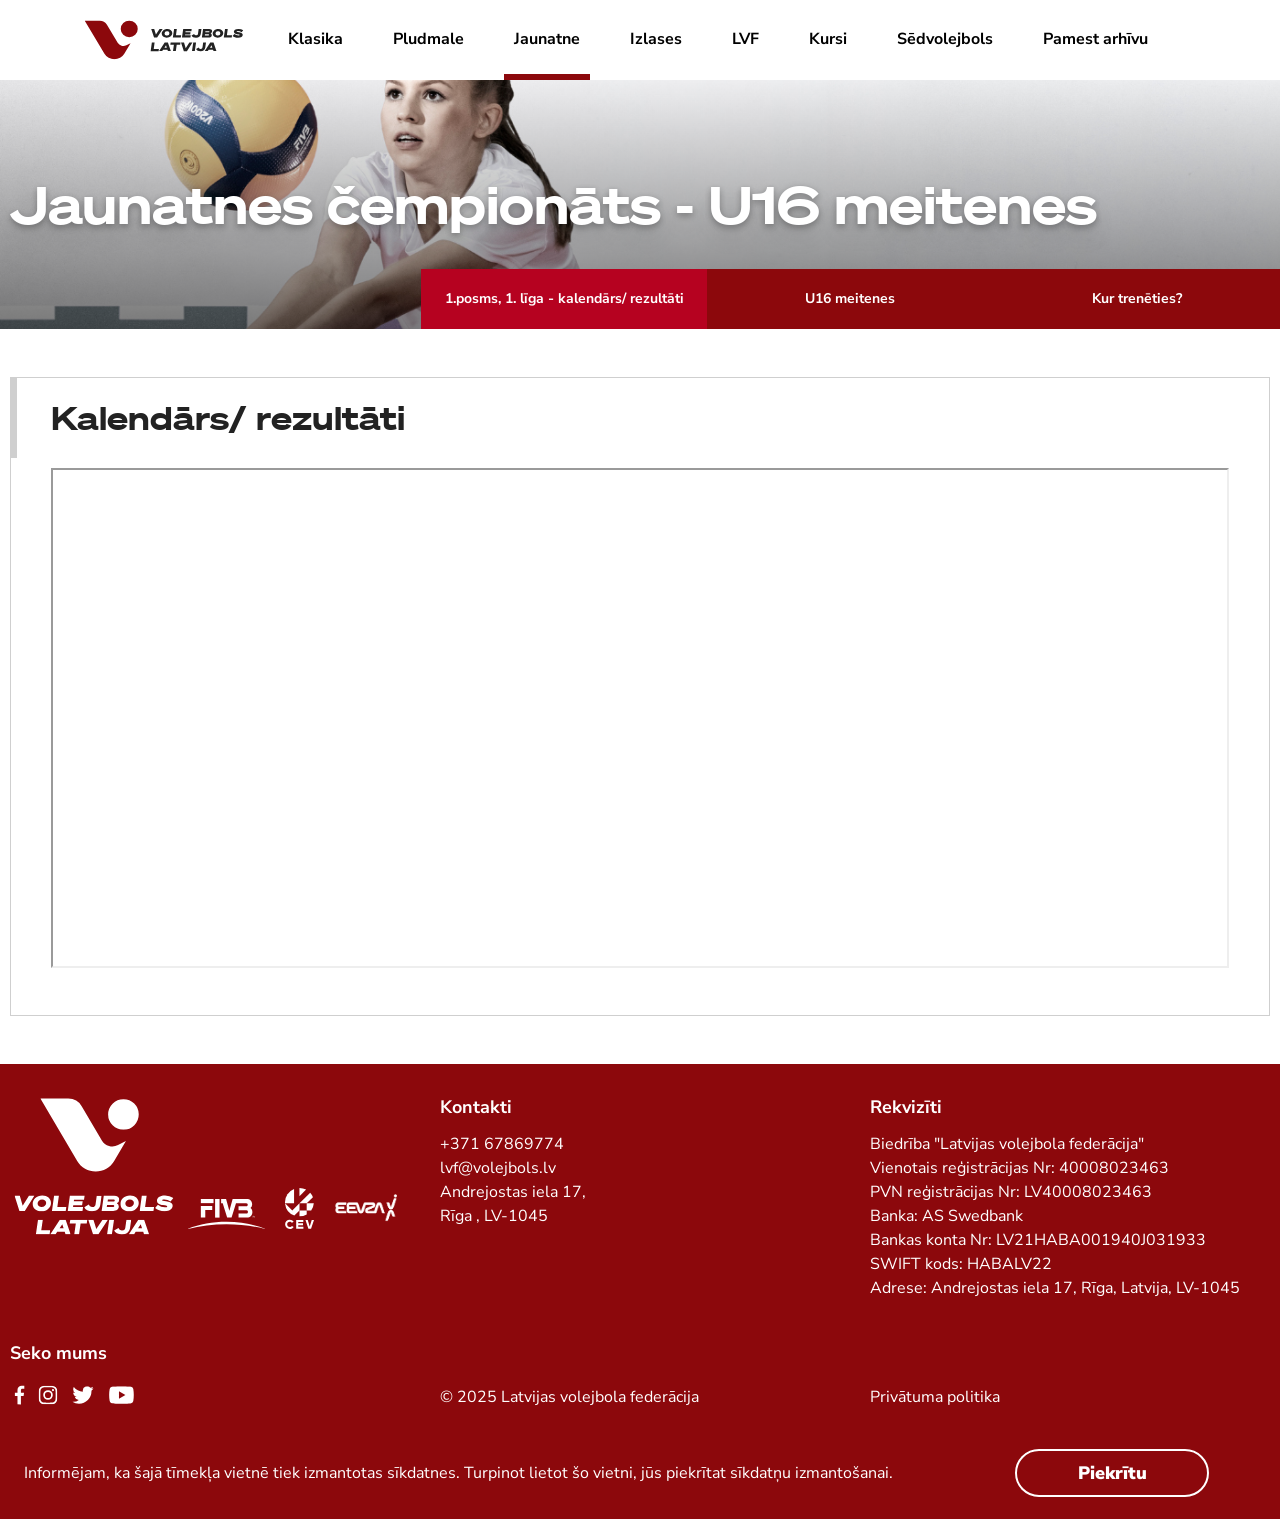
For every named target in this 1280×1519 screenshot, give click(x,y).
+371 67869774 (502, 1144)
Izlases (656, 39)
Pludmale (428, 39)
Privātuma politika (935, 1397)
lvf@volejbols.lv (498, 1168)
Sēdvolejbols (945, 39)
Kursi (828, 39)
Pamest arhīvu (1095, 39)
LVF (745, 39)
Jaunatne (547, 39)
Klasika (315, 39)
